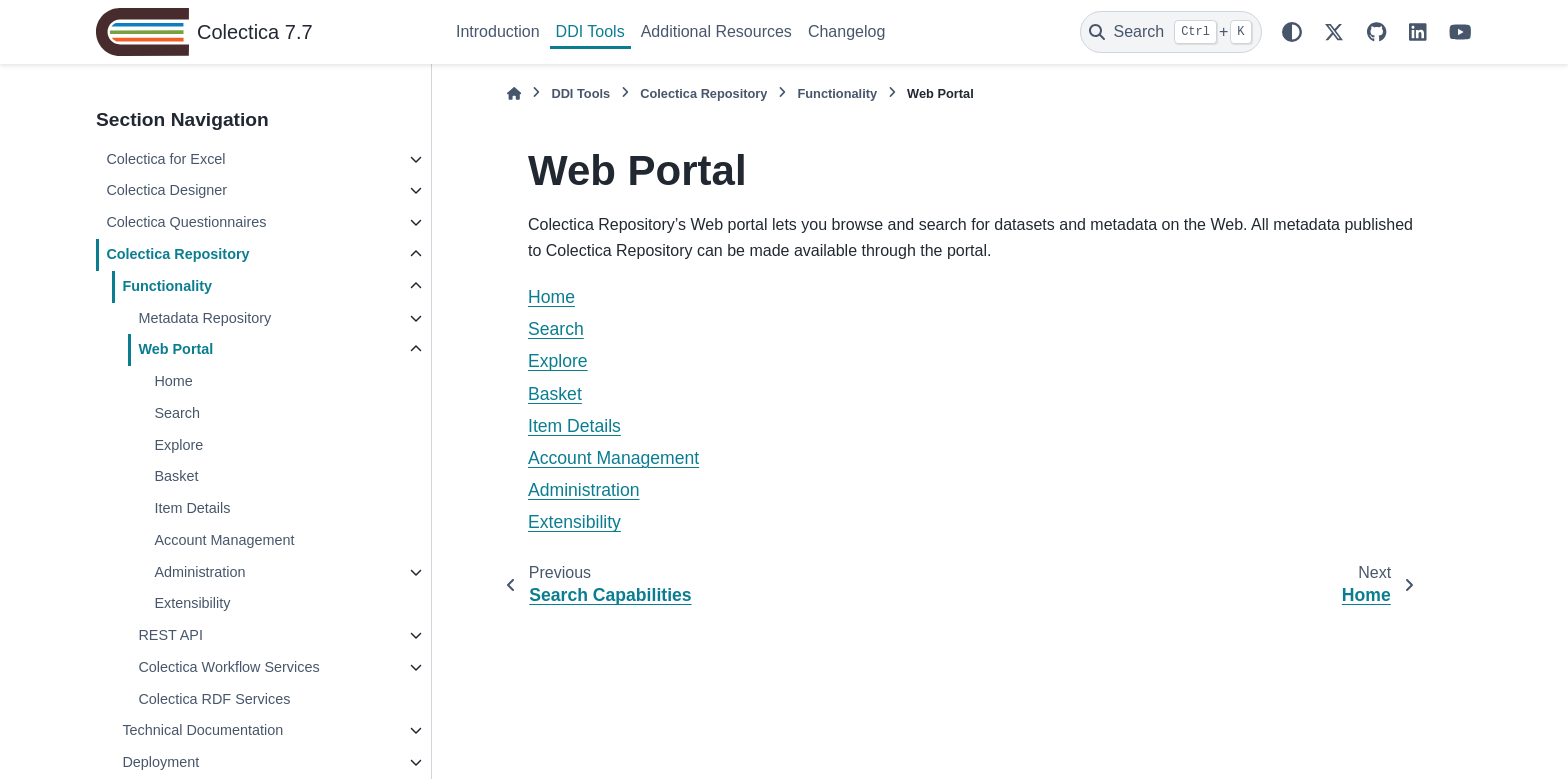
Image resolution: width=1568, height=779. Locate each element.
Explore (178, 445)
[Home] (514, 93)
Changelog (846, 31)
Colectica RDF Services (214, 699)
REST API (170, 635)
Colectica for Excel (165, 159)
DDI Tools (590, 31)
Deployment (160, 762)
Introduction (498, 31)
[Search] (1171, 32)
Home (173, 381)
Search (177, 413)
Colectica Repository (177, 254)
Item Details (192, 508)
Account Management (224, 540)
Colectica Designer (166, 190)
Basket (176, 476)
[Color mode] (1292, 32)
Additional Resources (716, 31)
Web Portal (175, 349)
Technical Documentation (202, 730)
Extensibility (192, 603)
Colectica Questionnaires (186, 222)
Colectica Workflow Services (228, 667)
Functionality (167, 286)
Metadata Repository (204, 318)
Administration (199, 572)
